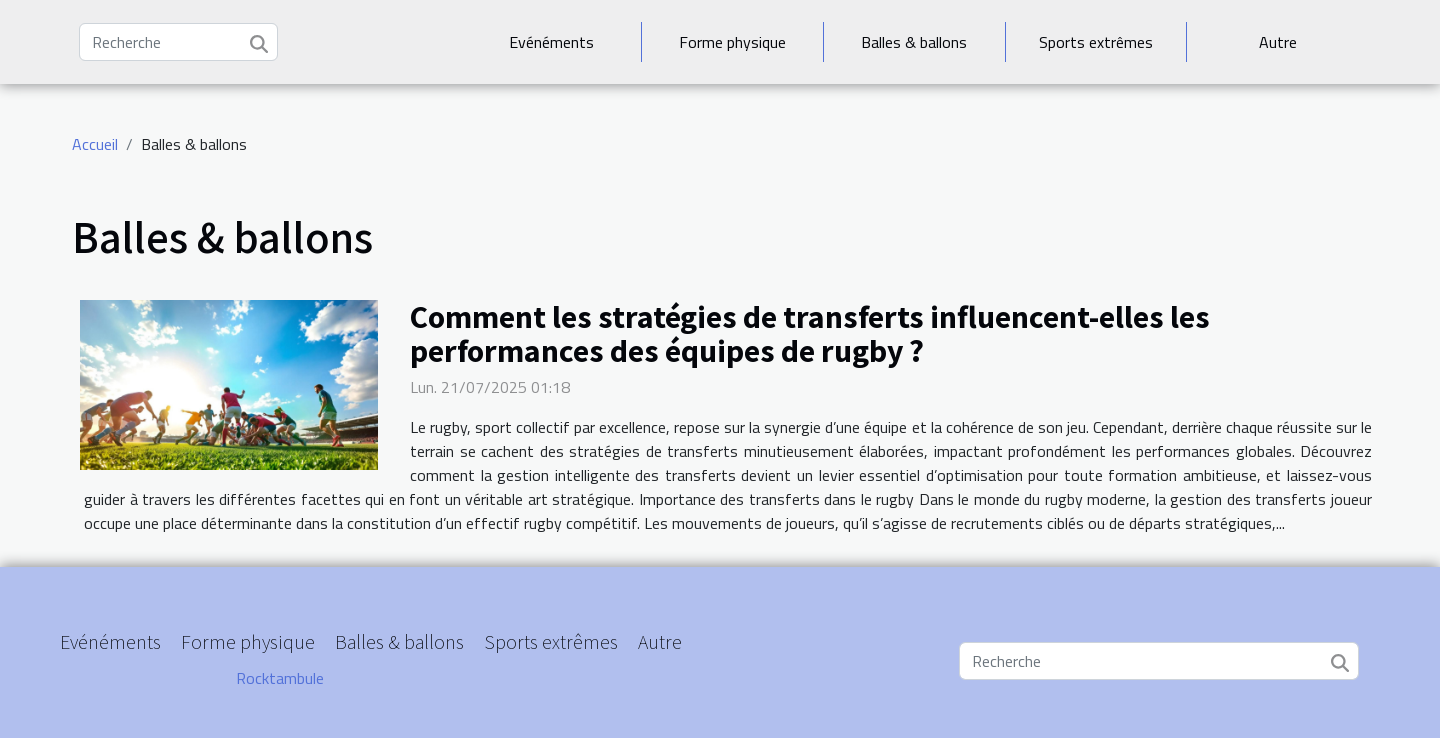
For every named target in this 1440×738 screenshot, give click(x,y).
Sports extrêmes (1096, 42)
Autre (1278, 42)
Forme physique (732, 42)
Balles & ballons (914, 42)
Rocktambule (280, 678)
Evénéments (551, 42)
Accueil (95, 144)
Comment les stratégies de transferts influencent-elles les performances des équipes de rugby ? (810, 333)
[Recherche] (178, 42)
